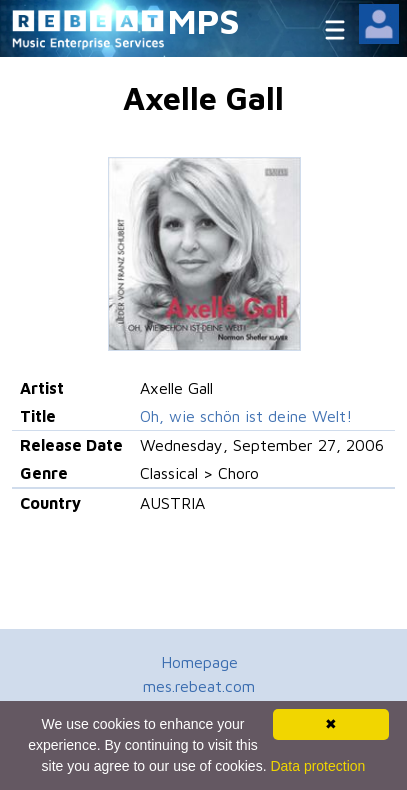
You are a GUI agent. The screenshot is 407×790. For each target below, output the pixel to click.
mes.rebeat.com (199, 686)
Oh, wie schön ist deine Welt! (246, 416)
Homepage (199, 662)
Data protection (317, 766)
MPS (204, 20)
